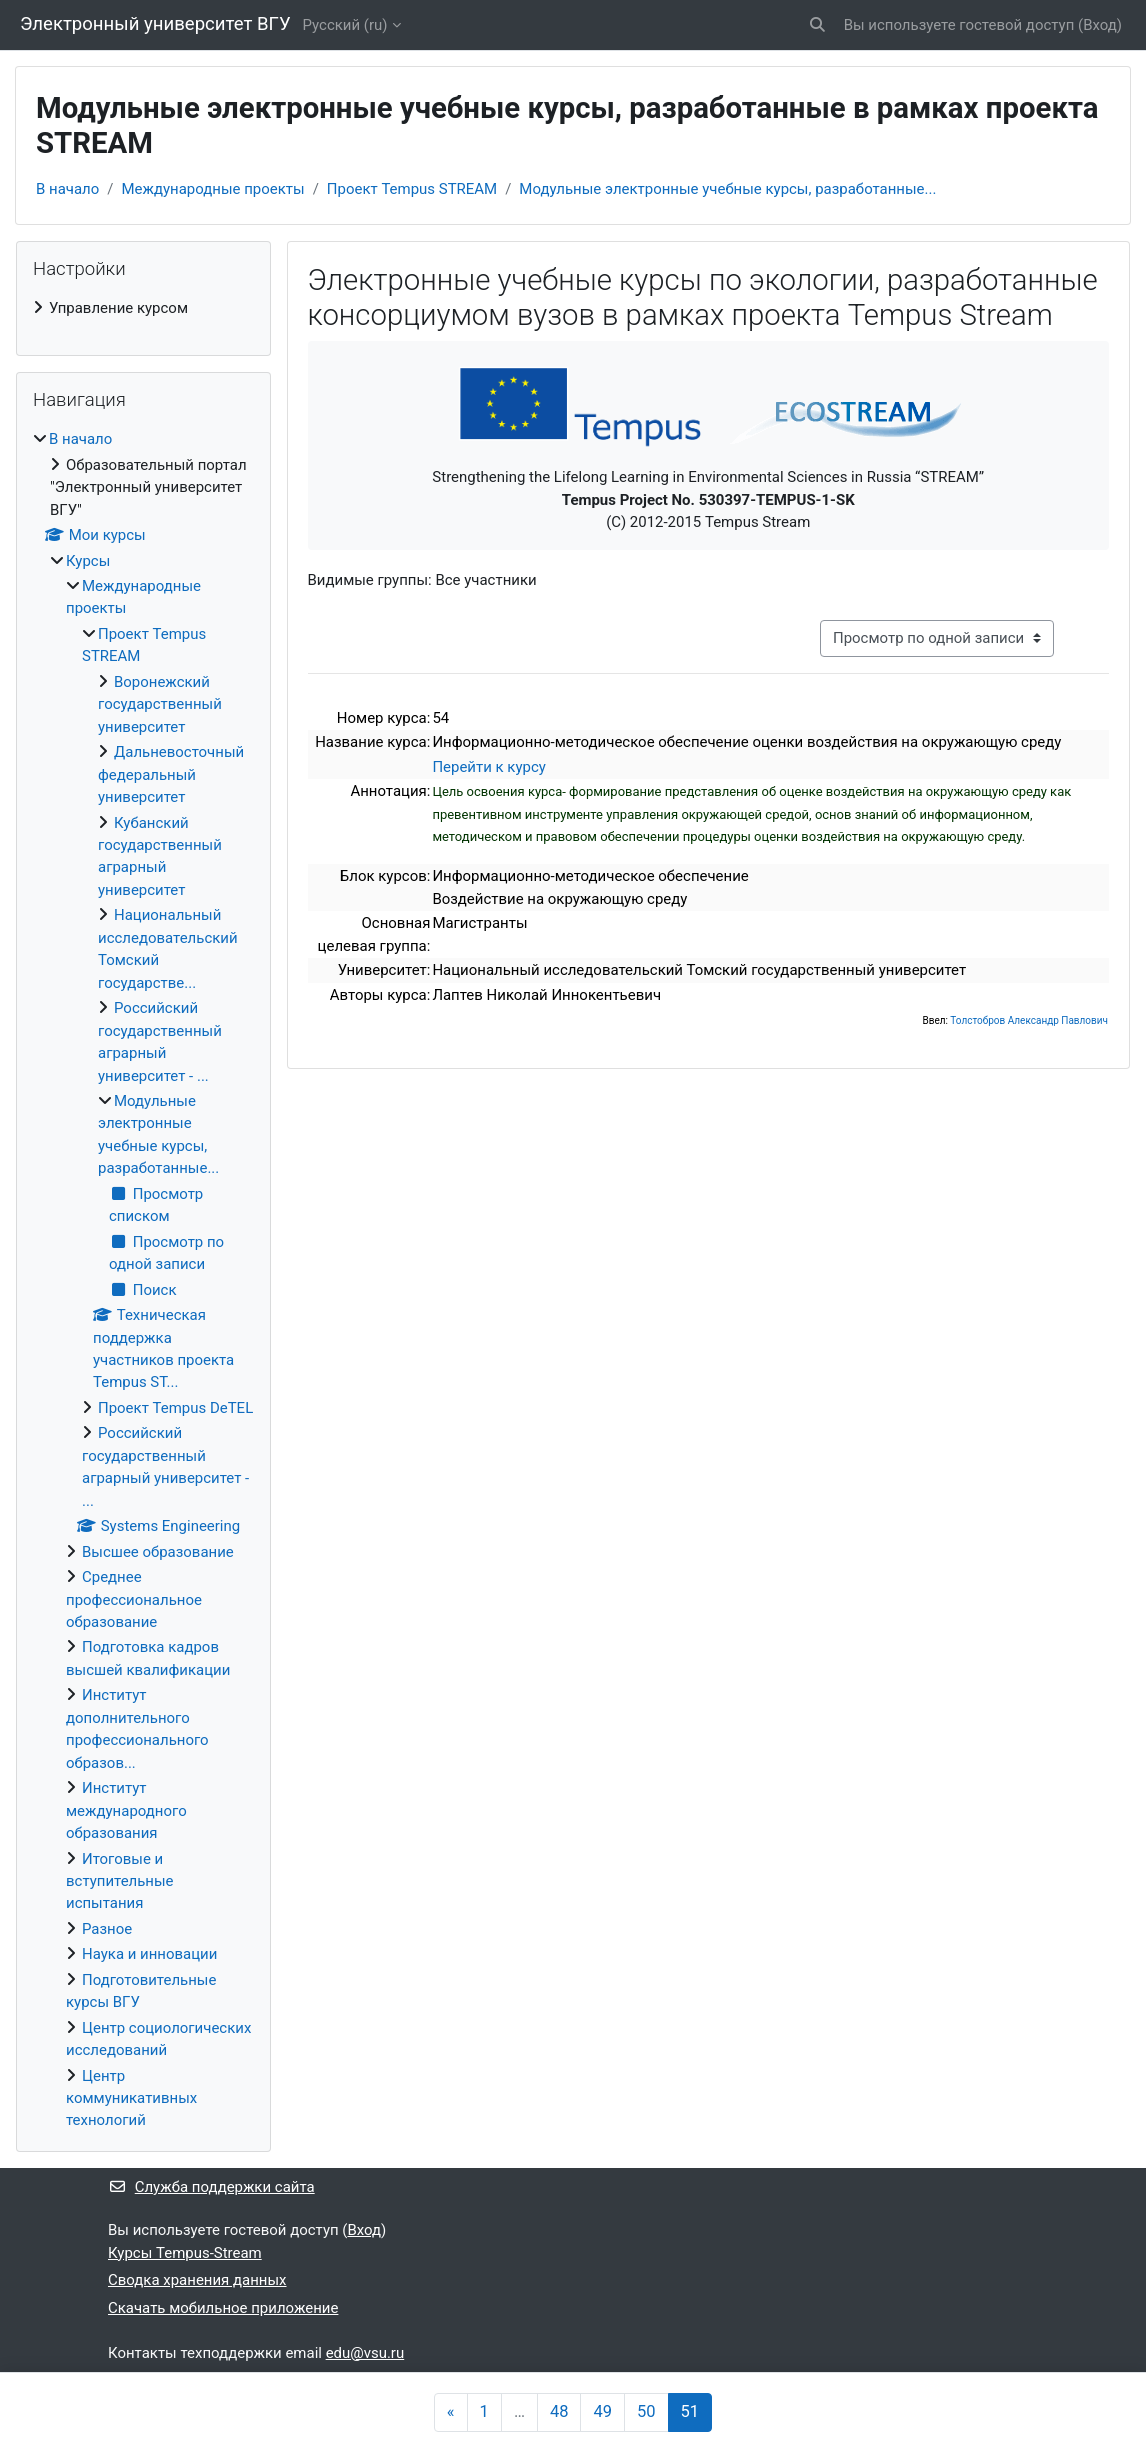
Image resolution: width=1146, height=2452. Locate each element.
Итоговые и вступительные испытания (120, 1881)
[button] (817, 25)
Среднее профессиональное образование (134, 1599)
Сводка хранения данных (197, 2280)
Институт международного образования (126, 1810)
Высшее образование (158, 1552)
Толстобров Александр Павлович (1029, 1020)
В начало (67, 189)
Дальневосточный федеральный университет (171, 774)
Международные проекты (212, 189)
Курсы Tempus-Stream (185, 2253)
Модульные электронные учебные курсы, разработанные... (727, 189)
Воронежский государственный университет (160, 704)
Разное (107, 1929)
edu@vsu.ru (365, 2353)
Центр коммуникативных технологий (131, 2098)
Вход (1100, 25)
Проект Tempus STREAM (412, 189)
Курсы (88, 561)
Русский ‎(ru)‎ (345, 25)
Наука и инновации (149, 1954)
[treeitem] (143, 308)
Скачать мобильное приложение (223, 2308)
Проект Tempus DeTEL (175, 1408)
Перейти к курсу (488, 767)
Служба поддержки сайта (211, 2187)
